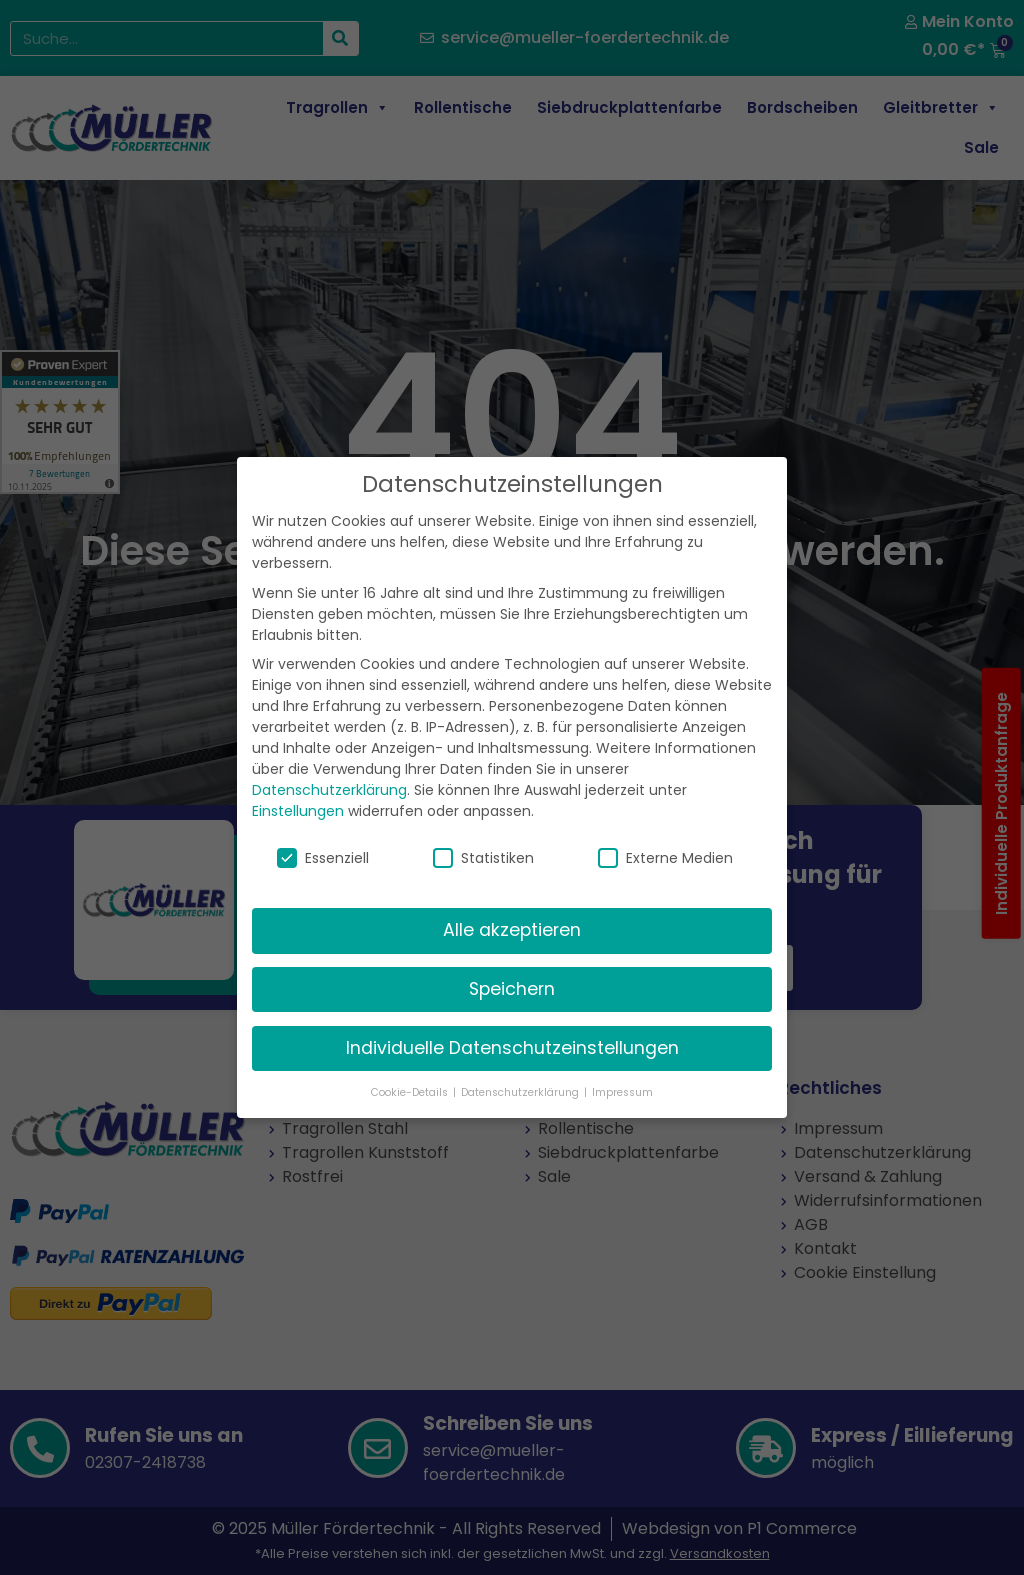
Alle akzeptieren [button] (512, 904)
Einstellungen (298, 785)
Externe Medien (665, 832)
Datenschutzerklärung (329, 764)
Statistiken (483, 832)
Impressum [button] (622, 1065)
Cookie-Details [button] (411, 1065)
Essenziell (323, 832)
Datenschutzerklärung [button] (521, 1065)
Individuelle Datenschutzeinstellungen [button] (512, 1022)
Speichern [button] (512, 963)
